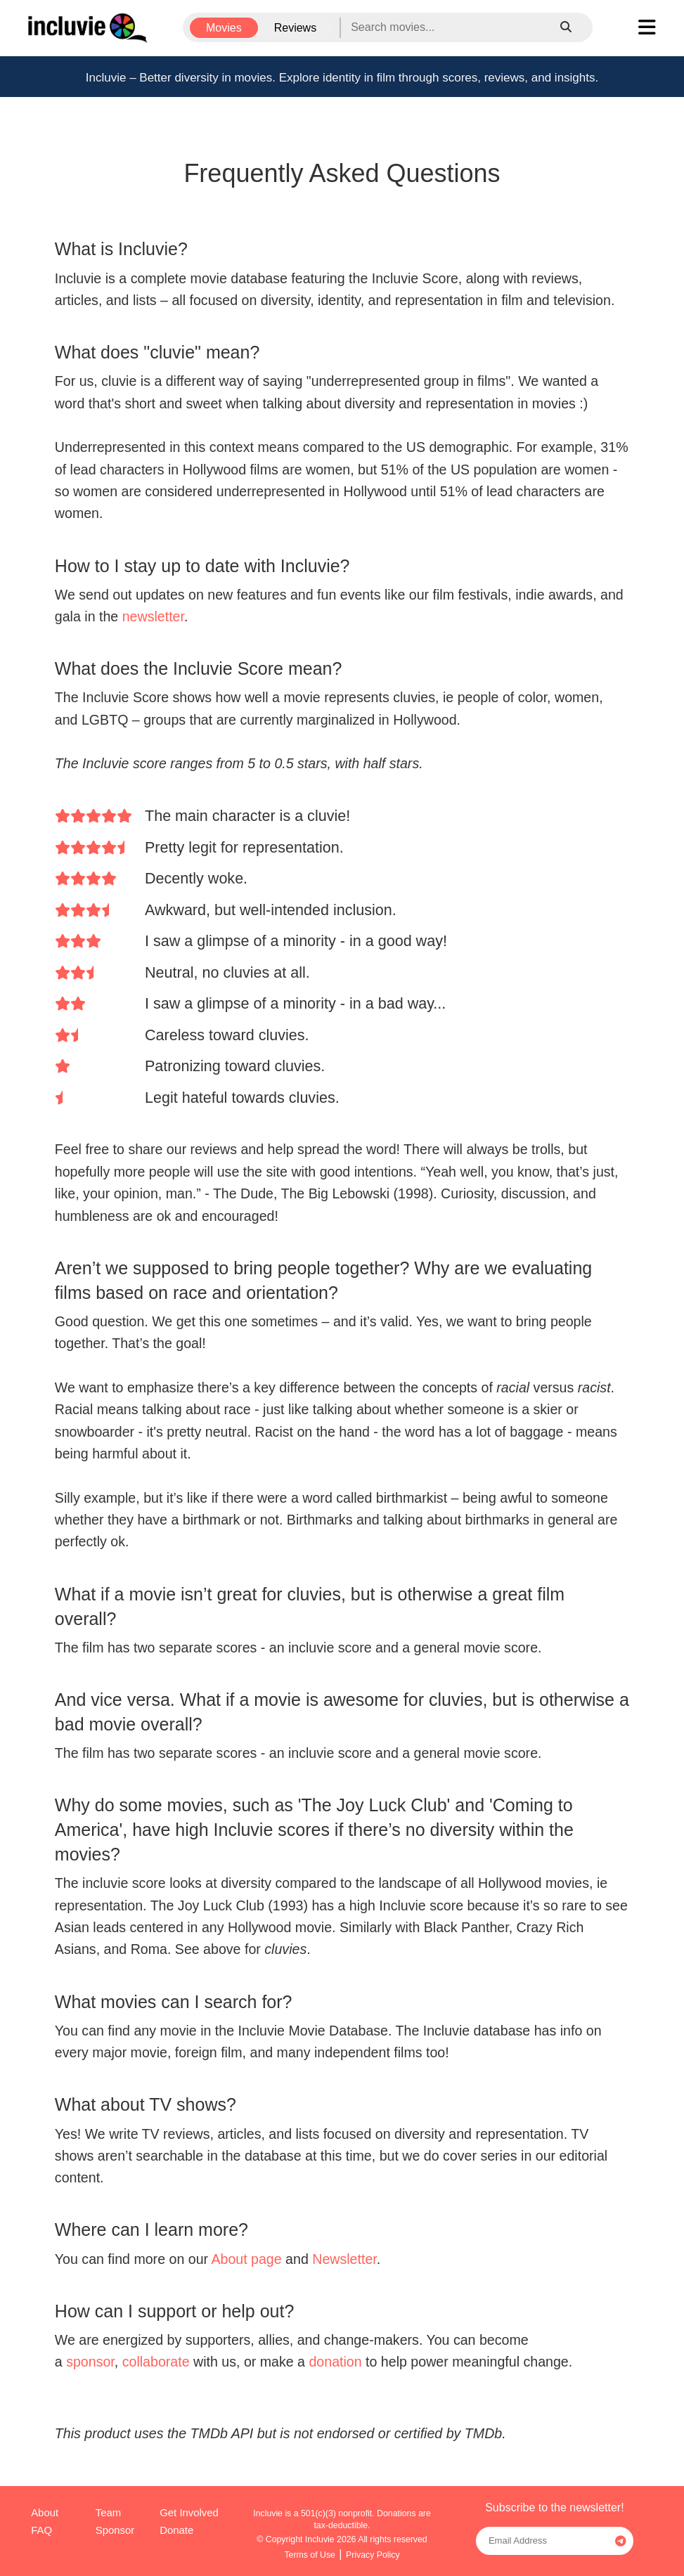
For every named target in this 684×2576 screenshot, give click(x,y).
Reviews (295, 28)
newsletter (153, 616)
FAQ (41, 2530)
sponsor (90, 2361)
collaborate (156, 2361)
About (44, 2512)
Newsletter (344, 2259)
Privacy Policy (373, 2555)
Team (108, 2512)
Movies (224, 28)
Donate (176, 2530)
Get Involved (189, 2512)
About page (246, 2259)
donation (335, 2361)
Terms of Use (309, 2555)
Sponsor (115, 2530)
